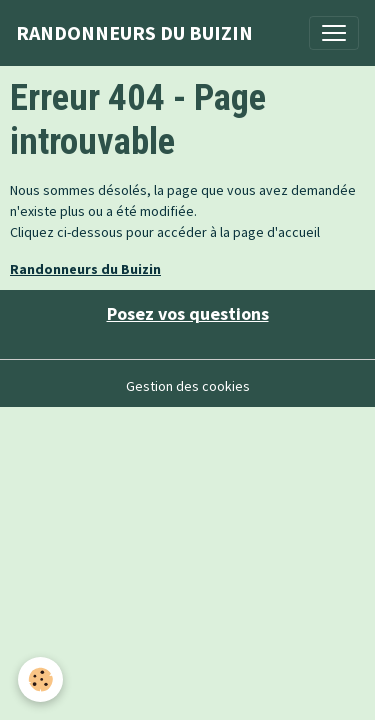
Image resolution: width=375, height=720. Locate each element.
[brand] (134, 33)
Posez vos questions (188, 313)
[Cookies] (40, 679)
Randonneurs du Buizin (85, 269)
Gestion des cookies (188, 386)
